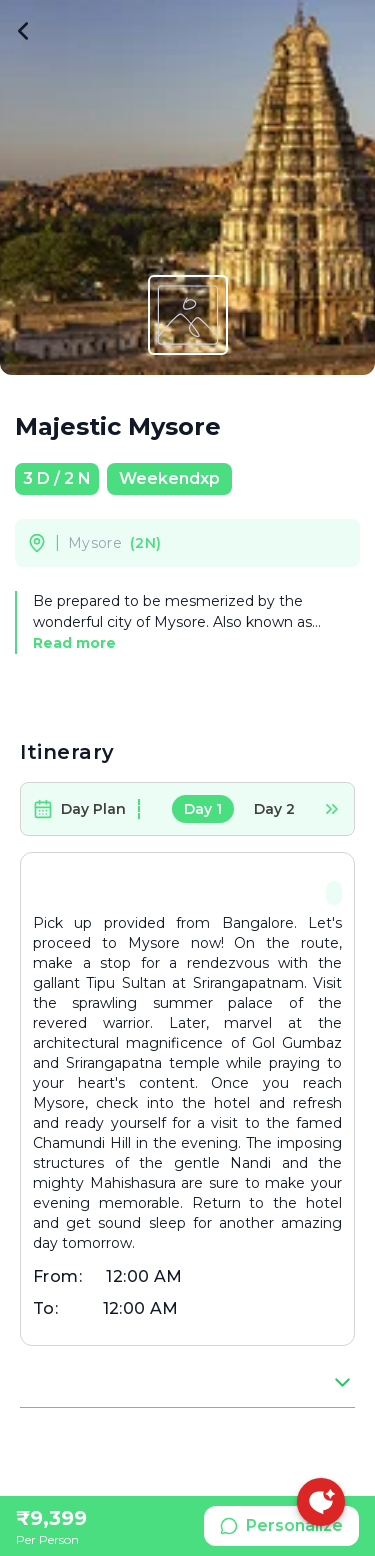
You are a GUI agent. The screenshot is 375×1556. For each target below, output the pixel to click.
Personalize (281, 1525)
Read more (74, 643)
